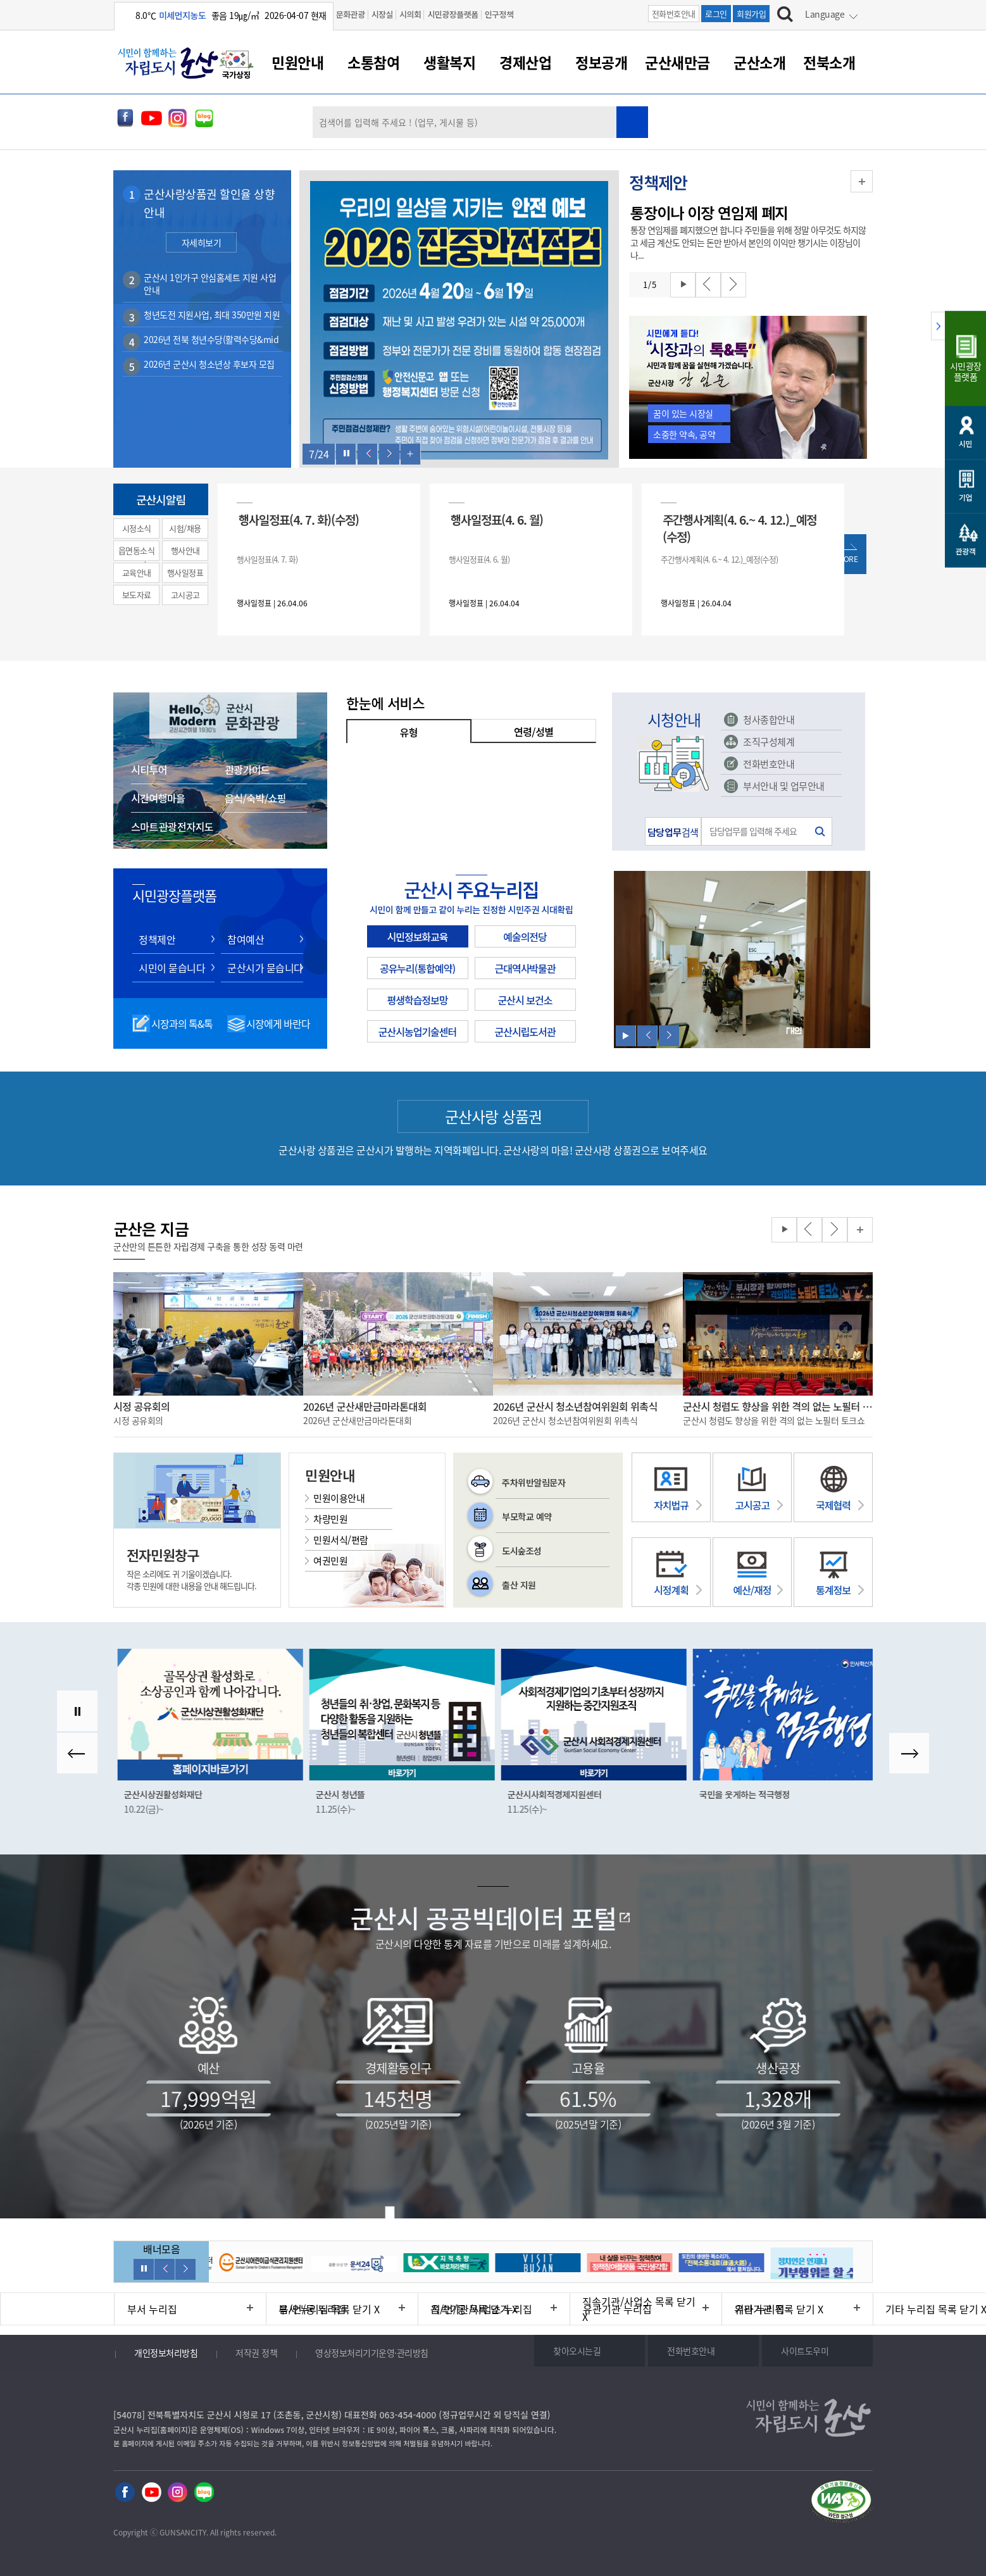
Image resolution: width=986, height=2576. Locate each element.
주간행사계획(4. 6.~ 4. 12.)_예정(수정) (739, 528)
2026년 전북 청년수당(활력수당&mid (211, 339)
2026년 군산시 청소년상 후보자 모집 (209, 364)
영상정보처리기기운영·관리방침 (371, 2352)
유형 (409, 732)
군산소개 (759, 62)
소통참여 (373, 62)
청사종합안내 (768, 720)
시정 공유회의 (141, 1406)
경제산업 (525, 62)
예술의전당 (525, 936)
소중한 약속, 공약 (684, 434)
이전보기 (368, 454)
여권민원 (330, 1561)
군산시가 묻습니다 (265, 967)
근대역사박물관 (524, 968)
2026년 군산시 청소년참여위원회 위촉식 (575, 1406)
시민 (965, 443)
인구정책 (499, 14)
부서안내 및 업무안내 (784, 786)
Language (824, 14)
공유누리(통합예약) (417, 968)
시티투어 (149, 769)
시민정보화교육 (417, 936)
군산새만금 (677, 62)
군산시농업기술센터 (417, 1031)
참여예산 (245, 939)
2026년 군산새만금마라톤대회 (365, 1406)
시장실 (382, 14)
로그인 (716, 14)
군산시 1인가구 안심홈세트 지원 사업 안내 (210, 283)
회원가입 (751, 14)
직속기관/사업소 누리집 (481, 2309)
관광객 (966, 551)
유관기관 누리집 (617, 2309)
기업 (965, 497)
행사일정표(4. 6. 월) (497, 519)
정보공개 (601, 62)
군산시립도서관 (524, 1031)
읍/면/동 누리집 (312, 2309)
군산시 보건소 (525, 1000)
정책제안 (157, 939)
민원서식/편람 (340, 1540)
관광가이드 (247, 769)
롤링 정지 (346, 454)
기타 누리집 (760, 2309)
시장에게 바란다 (278, 1023)
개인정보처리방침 (165, 2352)
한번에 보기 (411, 454)
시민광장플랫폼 (452, 14)
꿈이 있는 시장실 (683, 413)
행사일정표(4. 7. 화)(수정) (299, 519)
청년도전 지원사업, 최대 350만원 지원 (212, 314)
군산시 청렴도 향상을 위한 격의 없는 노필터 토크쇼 (778, 1406)
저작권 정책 (256, 2352)
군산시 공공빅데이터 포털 (484, 1917)
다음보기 (389, 454)
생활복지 (449, 62)
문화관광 (350, 14)
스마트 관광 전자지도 (172, 826)
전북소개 (829, 62)
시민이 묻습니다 (172, 967)
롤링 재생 (683, 284)
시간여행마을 (158, 798)
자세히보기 (202, 242)
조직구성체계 (768, 742)
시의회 (410, 14)
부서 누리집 (152, 2309)
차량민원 (330, 1519)
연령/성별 (534, 731)
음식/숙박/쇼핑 (255, 798)
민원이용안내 (339, 1498)
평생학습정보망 (417, 1000)
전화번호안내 (674, 14)
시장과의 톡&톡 (182, 1023)
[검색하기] (785, 16)
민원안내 (297, 62)
